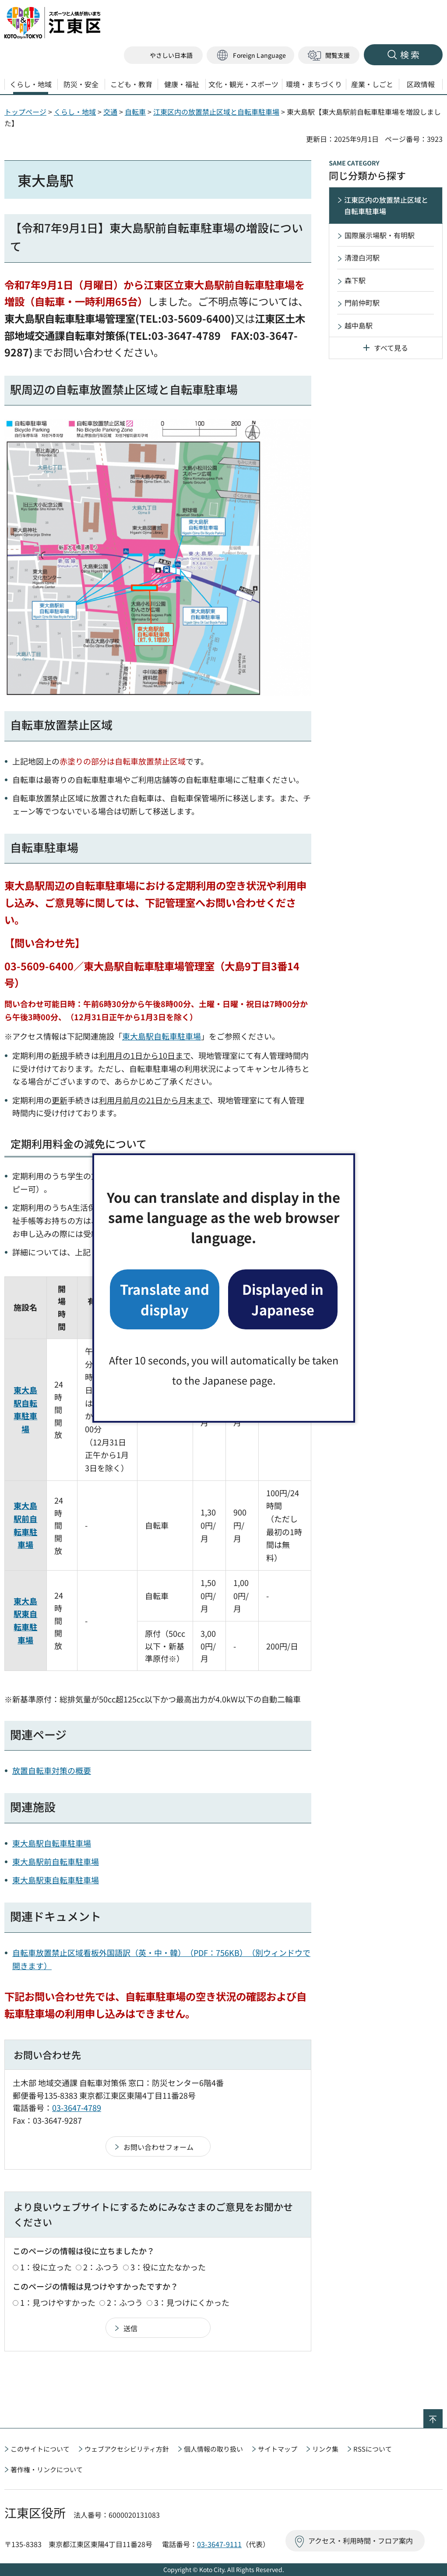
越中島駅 (359, 325)
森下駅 (355, 280)
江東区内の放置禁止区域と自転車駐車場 (216, 111)
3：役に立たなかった (168, 2267)
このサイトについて (40, 2448)
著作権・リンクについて (47, 2469)
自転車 (135, 111)
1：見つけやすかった (57, 2302)
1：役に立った (46, 2267)
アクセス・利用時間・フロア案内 (360, 2540)
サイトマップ (277, 2448)
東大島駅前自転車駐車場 (55, 1861)
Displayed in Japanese (283, 1299)
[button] (250, 55)
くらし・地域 (75, 111)
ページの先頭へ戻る (442, 2415)
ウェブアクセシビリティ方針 (126, 2448)
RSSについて (372, 2448)
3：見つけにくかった (191, 2302)
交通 (110, 111)
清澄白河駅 (362, 257)
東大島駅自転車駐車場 (161, 1036)
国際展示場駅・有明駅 (380, 235)
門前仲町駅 (362, 302)
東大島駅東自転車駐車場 (55, 1879)
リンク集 (325, 2448)
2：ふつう (101, 2267)
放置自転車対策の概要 (51, 1770)
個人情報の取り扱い (213, 2448)
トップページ (25, 111)
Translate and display (164, 1299)
